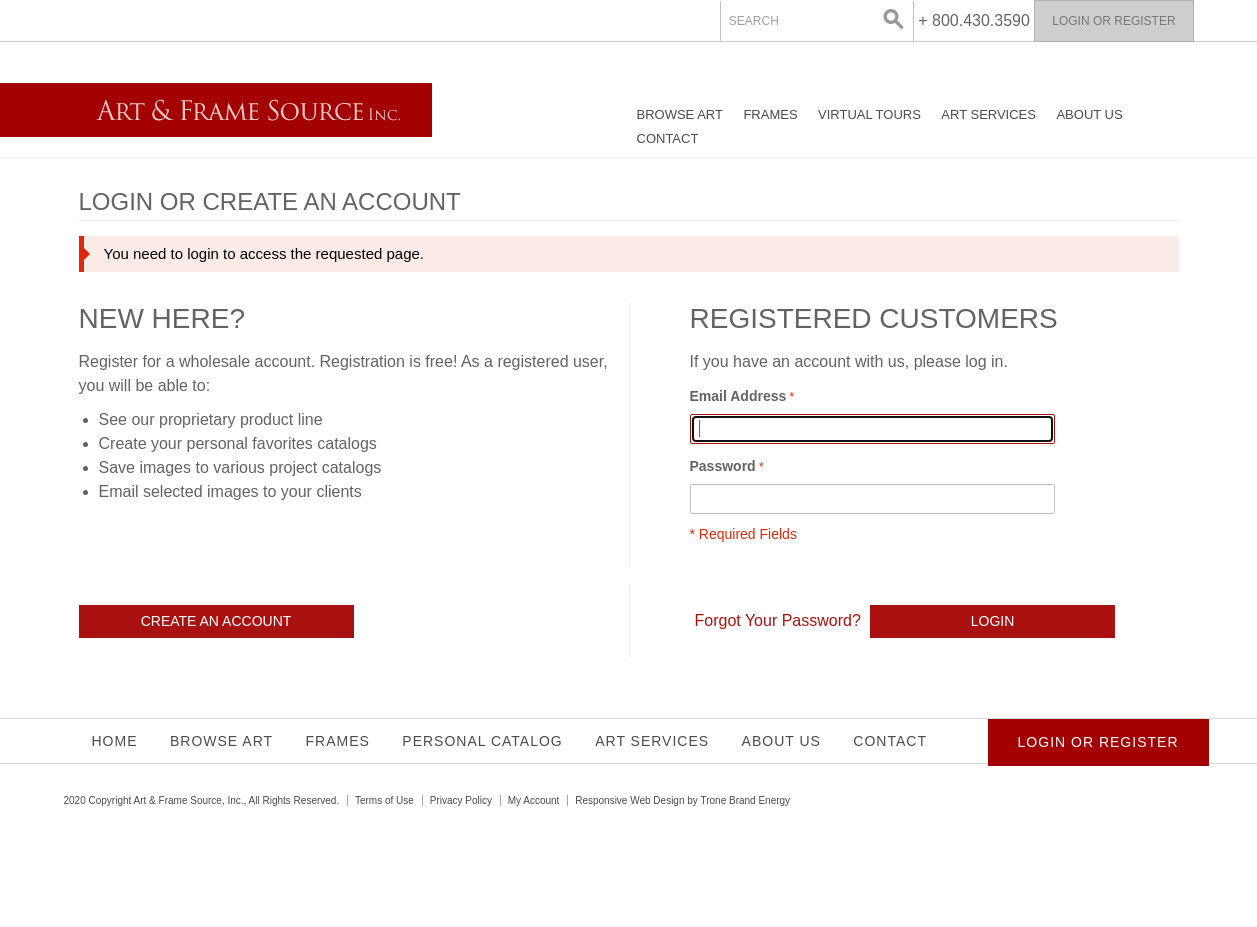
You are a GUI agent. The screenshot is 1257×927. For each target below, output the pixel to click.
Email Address (738, 396)
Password (723, 466)
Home (115, 741)
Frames (770, 114)
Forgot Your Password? (778, 620)
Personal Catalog (482, 741)
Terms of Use (384, 800)
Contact (668, 138)
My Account (534, 800)
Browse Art (680, 114)
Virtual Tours (869, 114)
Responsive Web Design (629, 800)
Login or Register (1113, 21)
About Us (1089, 114)
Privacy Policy (461, 800)
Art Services (988, 114)
